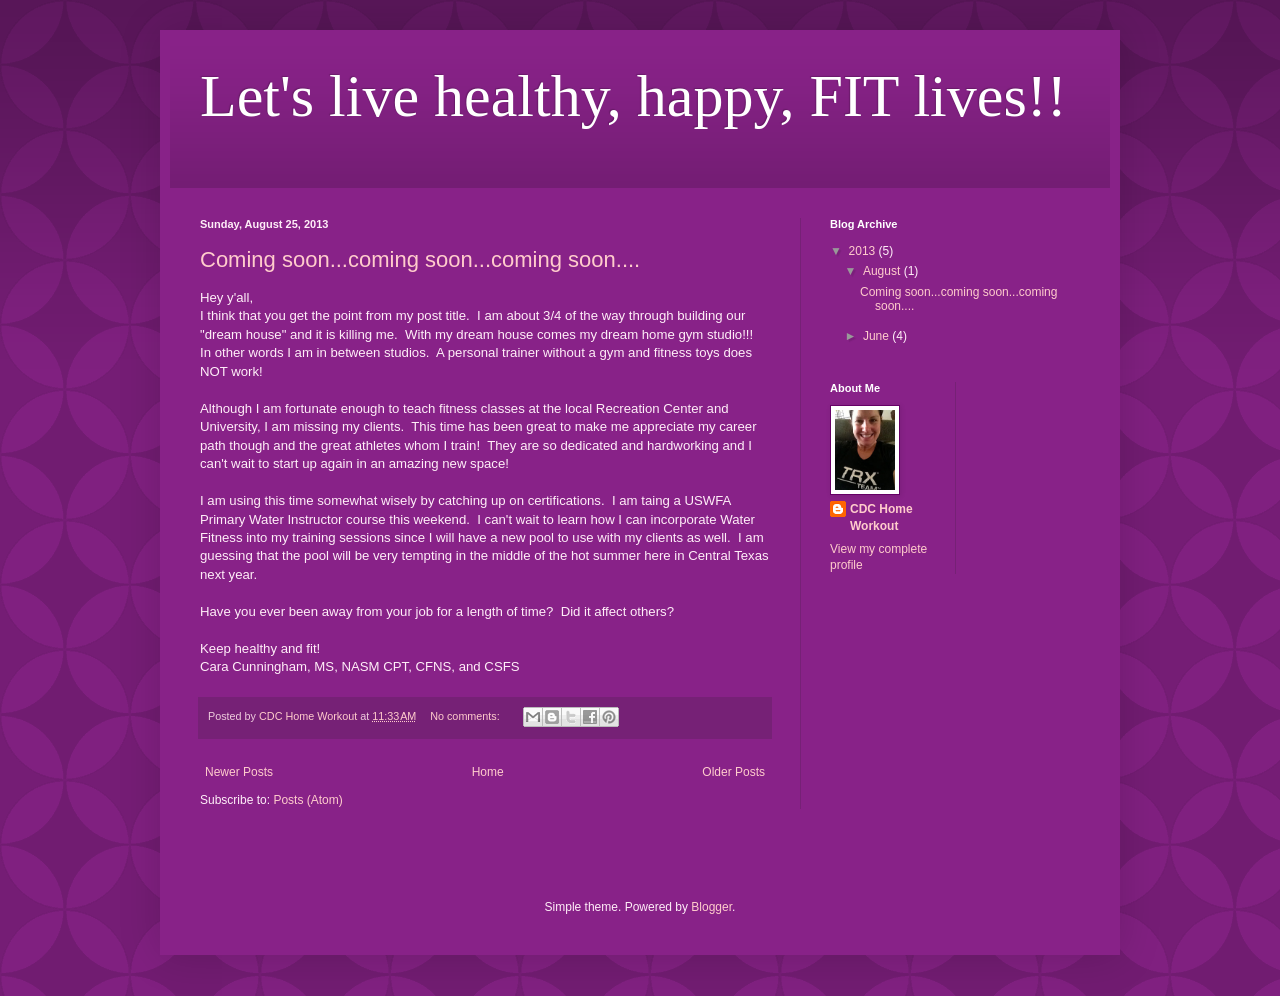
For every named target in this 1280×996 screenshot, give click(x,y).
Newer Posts (239, 772)
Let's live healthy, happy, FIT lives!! (633, 96)
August (883, 271)
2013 (864, 251)
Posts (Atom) (307, 800)
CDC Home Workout (881, 517)
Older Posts (733, 772)
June (877, 336)
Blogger (711, 907)
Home (488, 772)
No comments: (466, 716)
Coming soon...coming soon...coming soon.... (420, 259)
